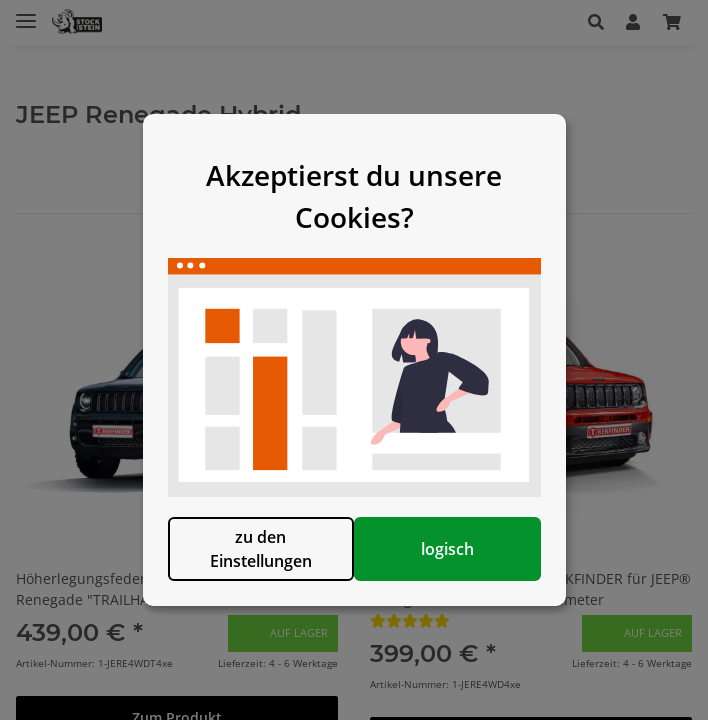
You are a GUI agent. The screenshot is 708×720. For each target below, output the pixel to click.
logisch (456, 559)
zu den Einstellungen (251, 559)
